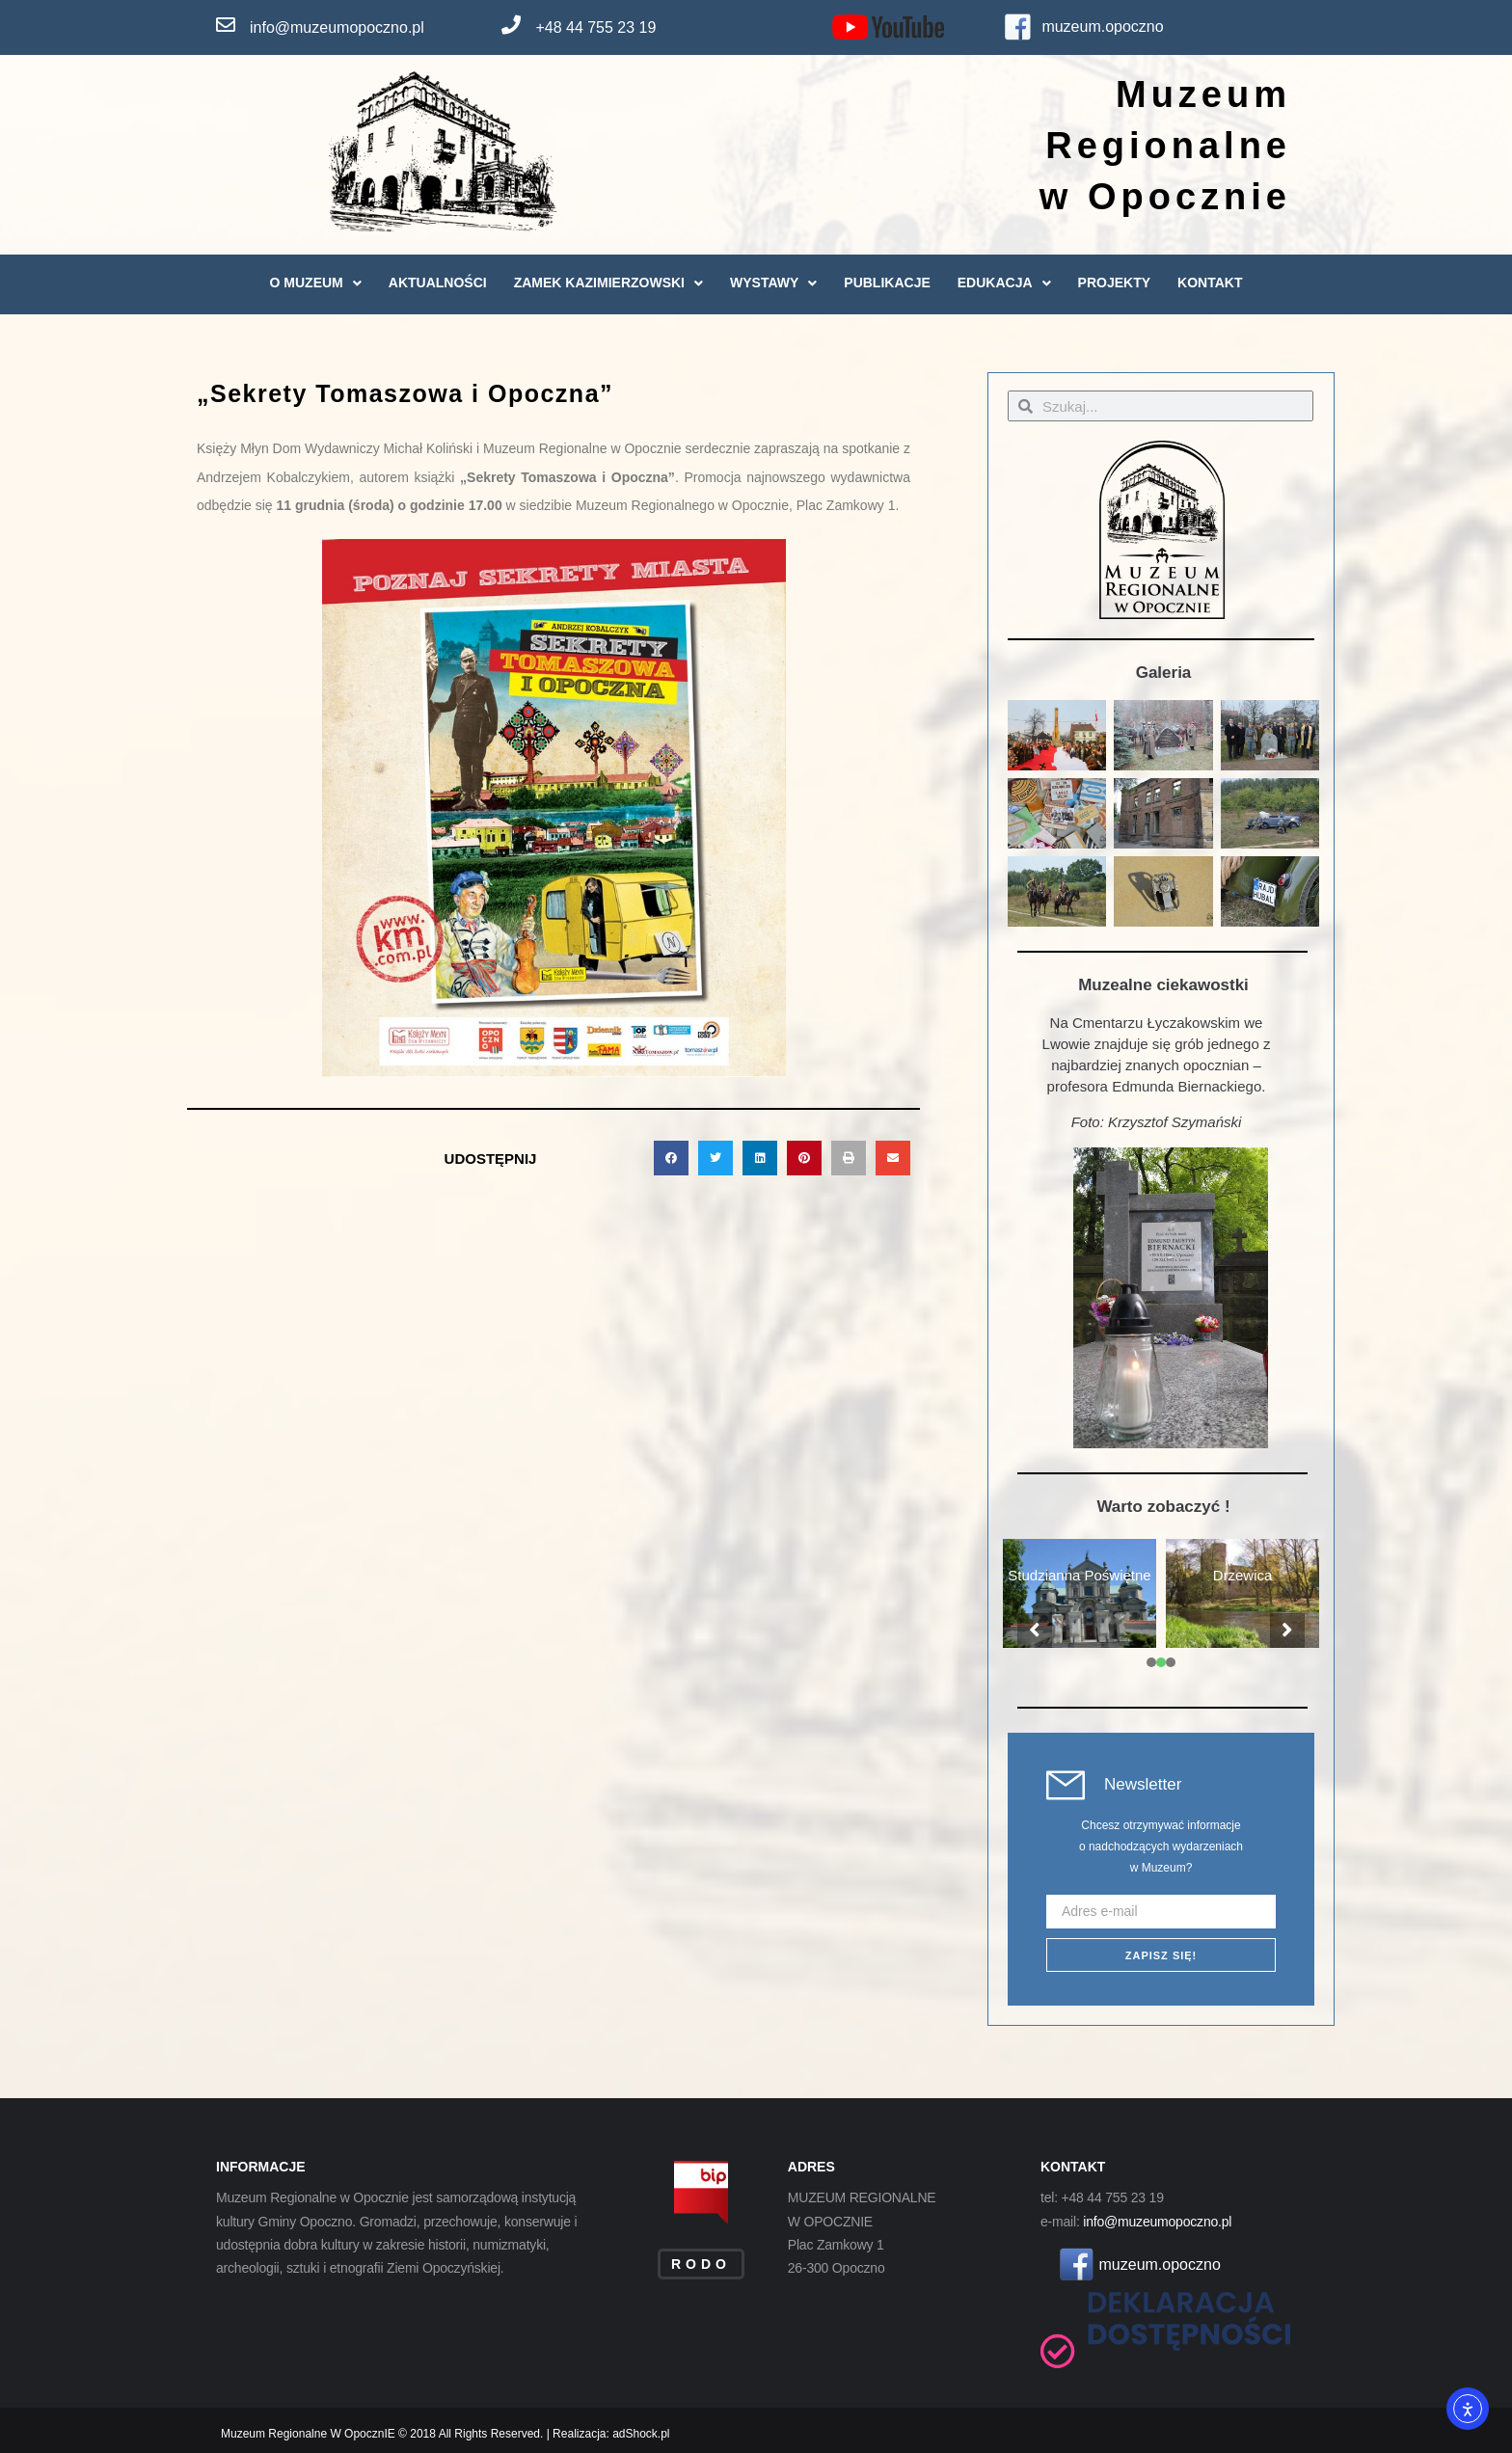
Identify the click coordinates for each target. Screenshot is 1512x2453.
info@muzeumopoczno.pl (337, 27)
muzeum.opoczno (1102, 26)
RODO (701, 2264)
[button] (671, 1158)
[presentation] (1151, 1662)
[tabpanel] (1079, 1594)
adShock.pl (640, 2433)
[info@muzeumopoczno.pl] (225, 25)
